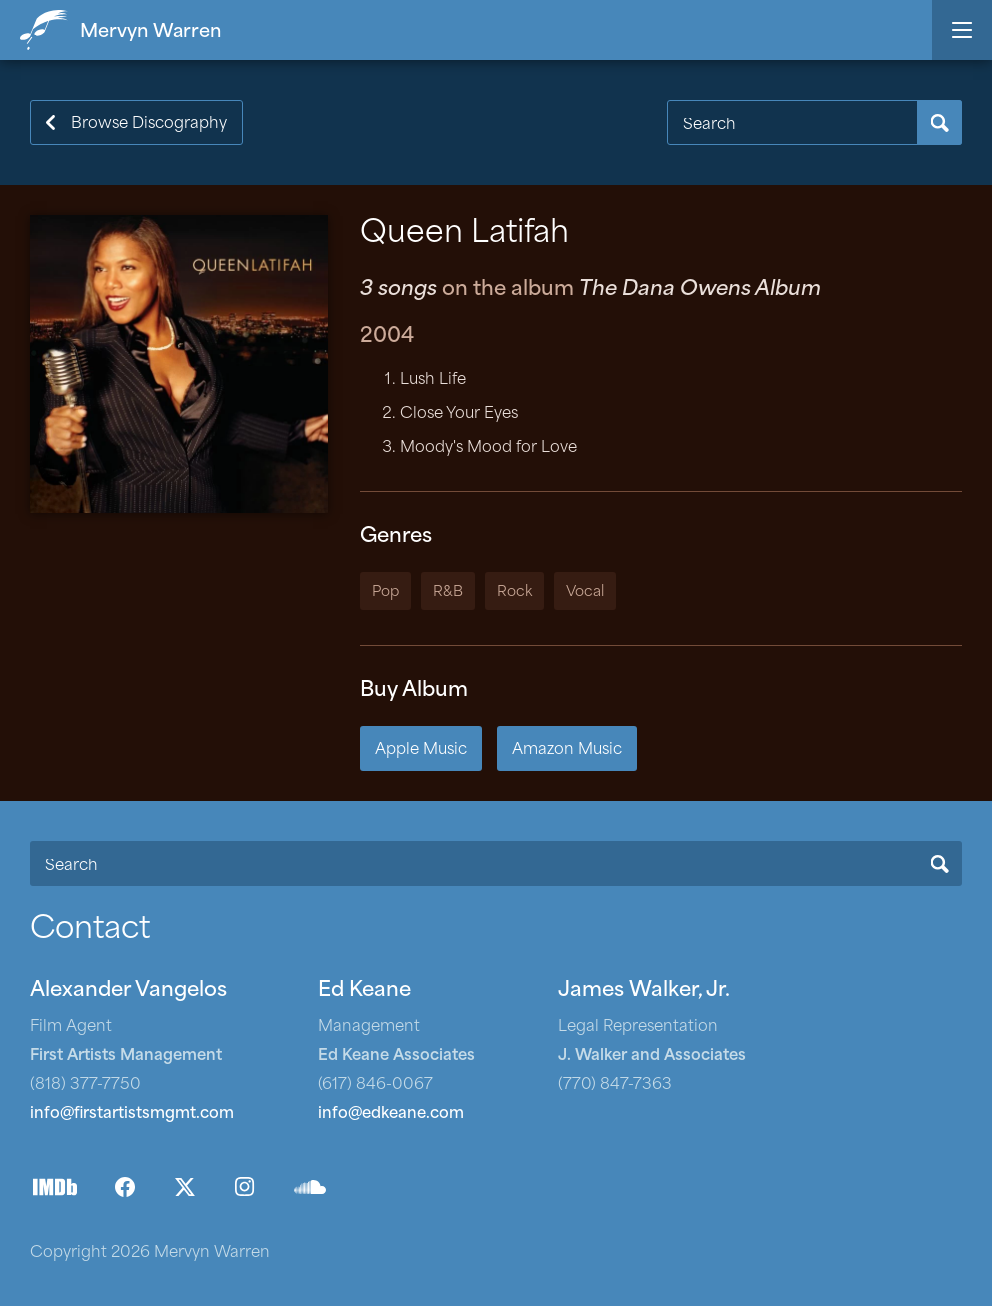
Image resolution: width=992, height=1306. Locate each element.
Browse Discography (149, 124)
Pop (385, 592)
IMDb (55, 1187)
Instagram (245, 1187)
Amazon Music (567, 750)
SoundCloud (310, 1187)
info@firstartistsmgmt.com (132, 1114)
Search (939, 122)
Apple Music (421, 750)
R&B (448, 592)
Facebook (125, 1187)
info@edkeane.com (391, 1114)
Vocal (585, 592)
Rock (514, 592)
